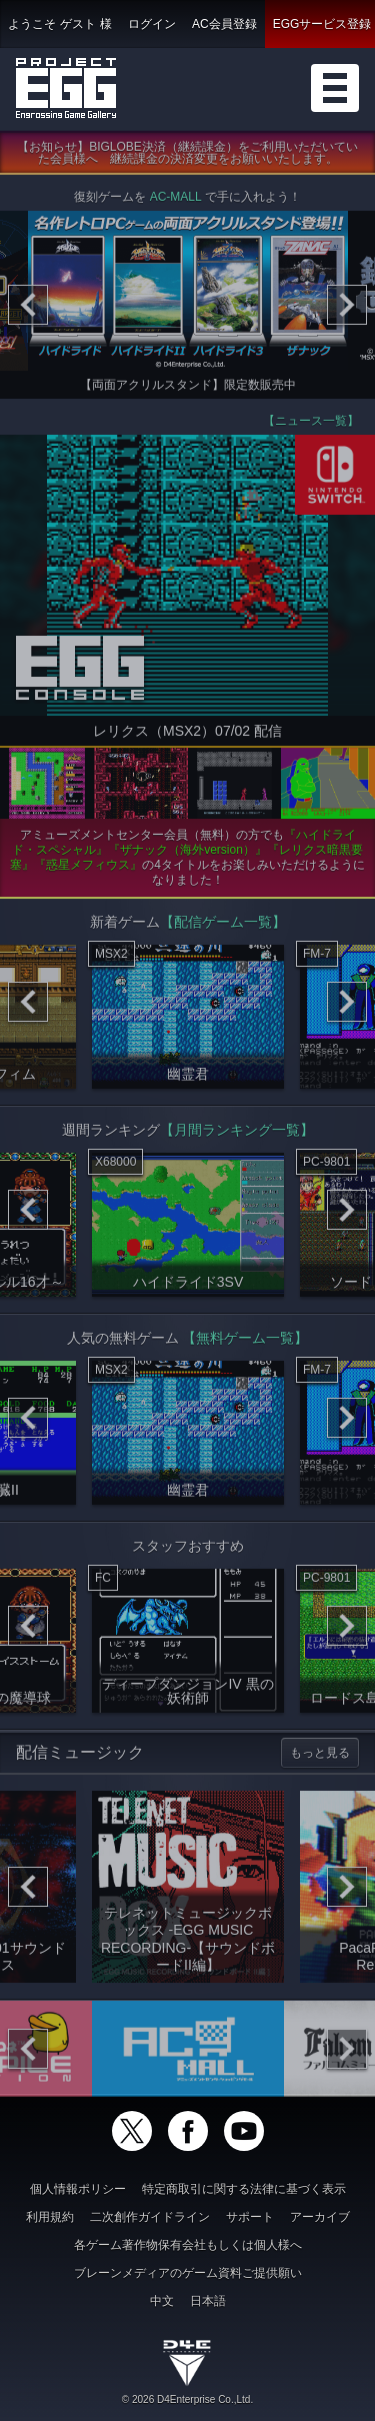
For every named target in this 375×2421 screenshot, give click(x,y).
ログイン (152, 24)
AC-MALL (176, 202)
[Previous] (28, 310)
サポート (250, 2217)
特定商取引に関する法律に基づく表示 (244, 2189)
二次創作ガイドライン (150, 2217)
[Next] (347, 310)
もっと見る (320, 1757)
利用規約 (50, 2217)
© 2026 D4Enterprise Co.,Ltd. (187, 2399)
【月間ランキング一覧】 (237, 1134)
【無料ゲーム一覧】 (245, 1342)
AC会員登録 (224, 24)
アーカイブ (320, 2217)
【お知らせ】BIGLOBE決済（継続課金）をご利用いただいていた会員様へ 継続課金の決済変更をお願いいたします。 (187, 158)
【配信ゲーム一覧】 (223, 926)
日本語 (208, 2301)
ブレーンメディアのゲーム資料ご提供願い (188, 2273)
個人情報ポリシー (78, 2189)
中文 (162, 2301)
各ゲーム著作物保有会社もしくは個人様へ (188, 2245)
